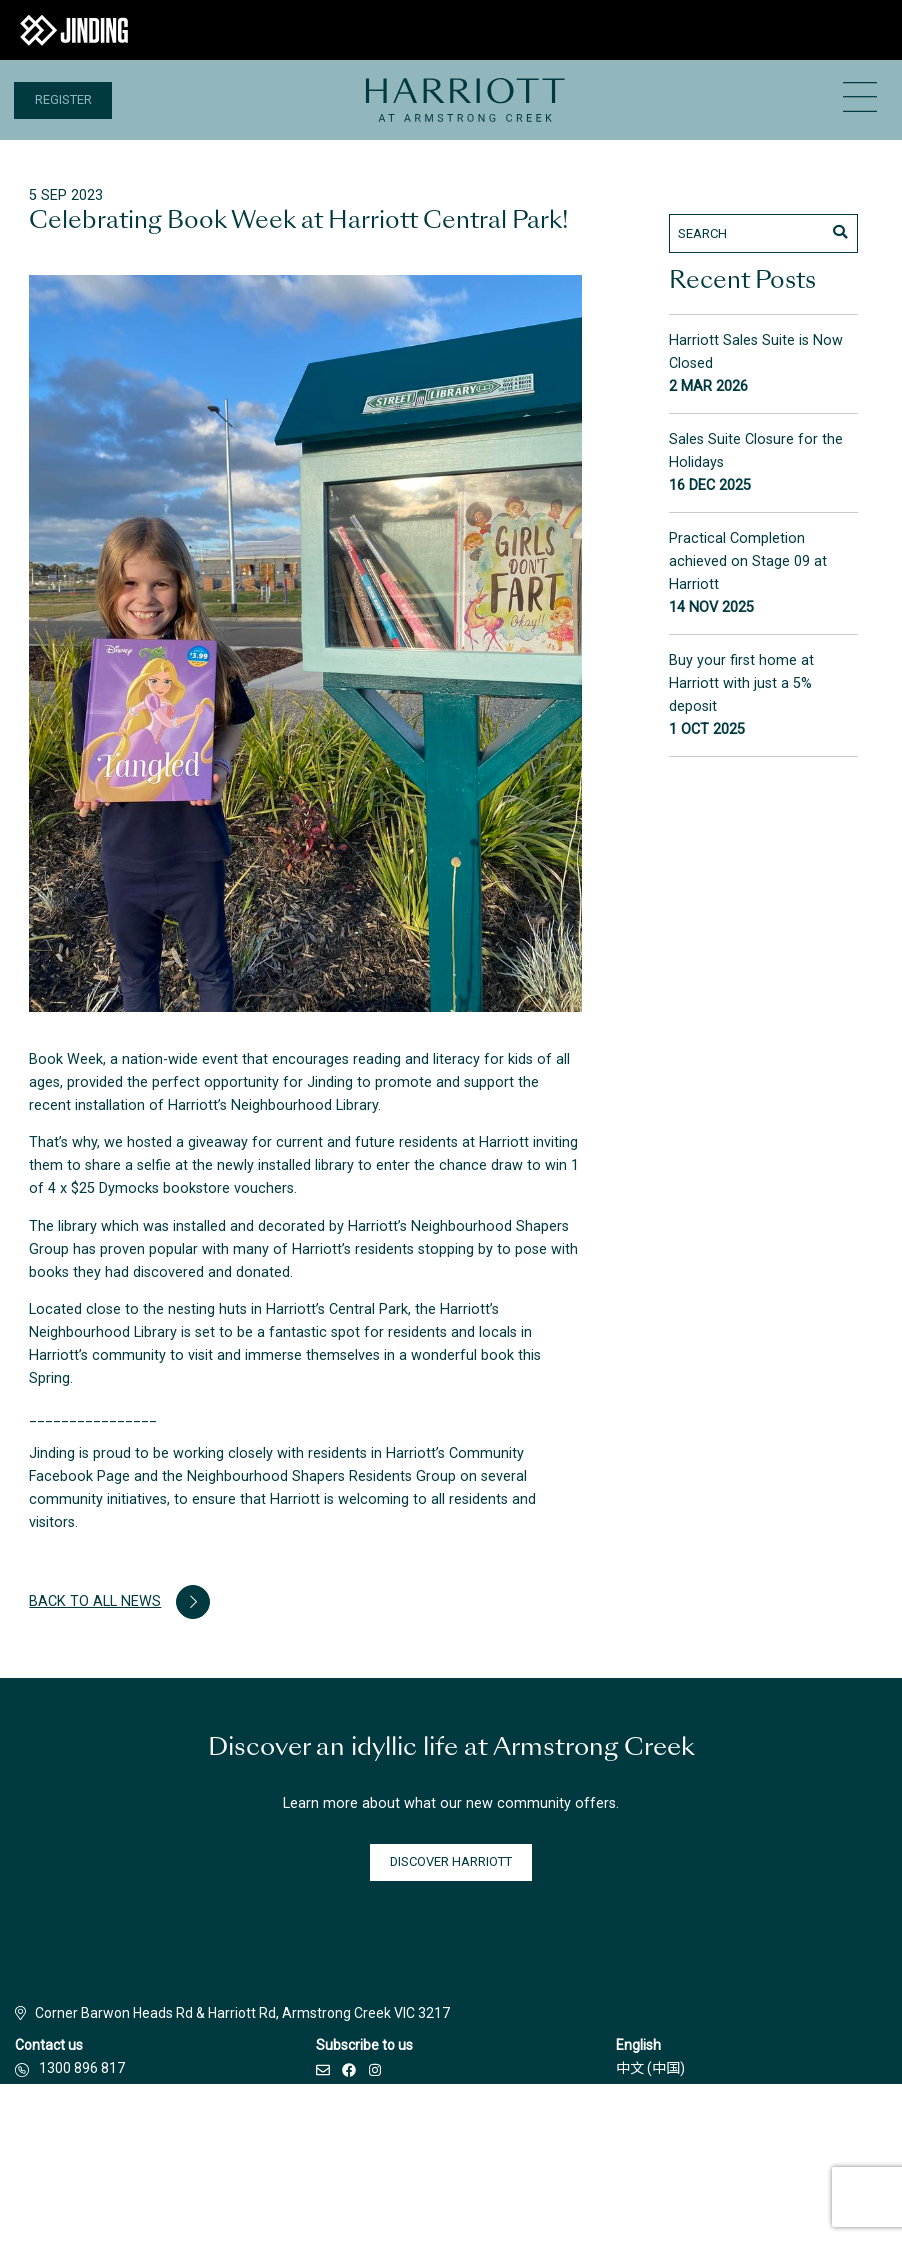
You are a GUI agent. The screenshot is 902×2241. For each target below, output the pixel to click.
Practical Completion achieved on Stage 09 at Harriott (748, 561)
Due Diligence (661, 2158)
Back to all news (119, 1602)
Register (63, 99)
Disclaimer (311, 2158)
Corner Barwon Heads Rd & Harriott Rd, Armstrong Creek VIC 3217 (232, 2013)
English (638, 2045)
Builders (225, 2158)
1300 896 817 (82, 2068)
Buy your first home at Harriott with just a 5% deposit (741, 683)
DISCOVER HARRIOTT (451, 1861)
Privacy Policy (552, 2158)
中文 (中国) (650, 2068)
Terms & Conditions (428, 2158)
